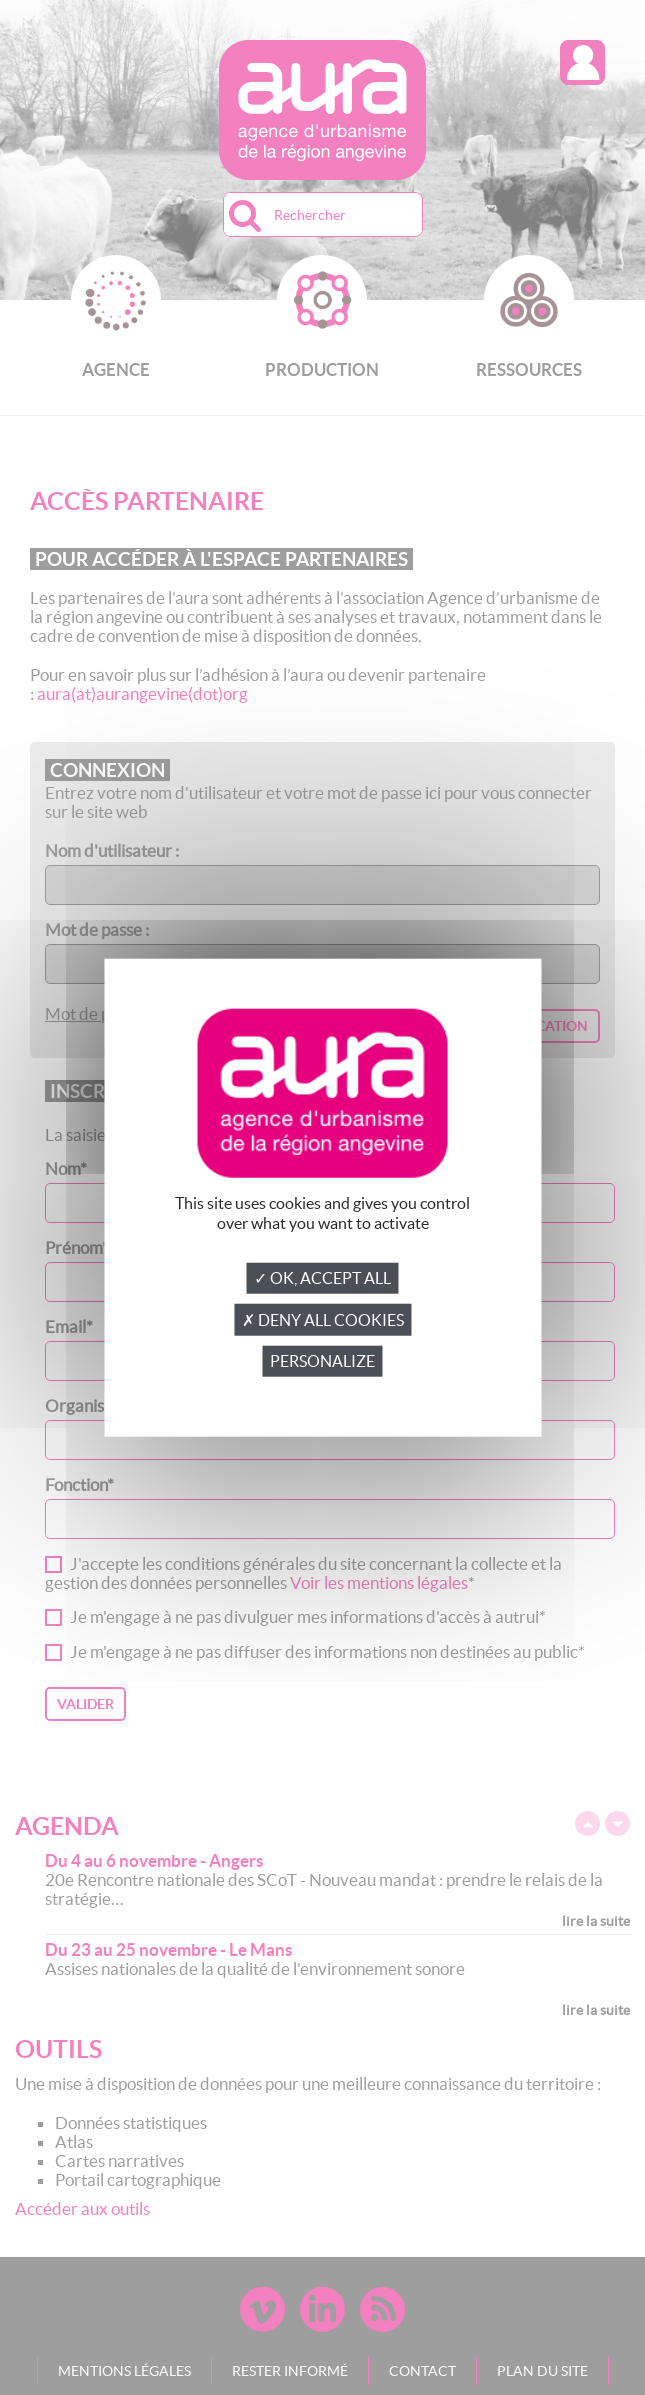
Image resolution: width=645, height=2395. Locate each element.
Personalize (322, 1361)
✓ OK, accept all (322, 1278)
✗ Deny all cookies (323, 1320)
